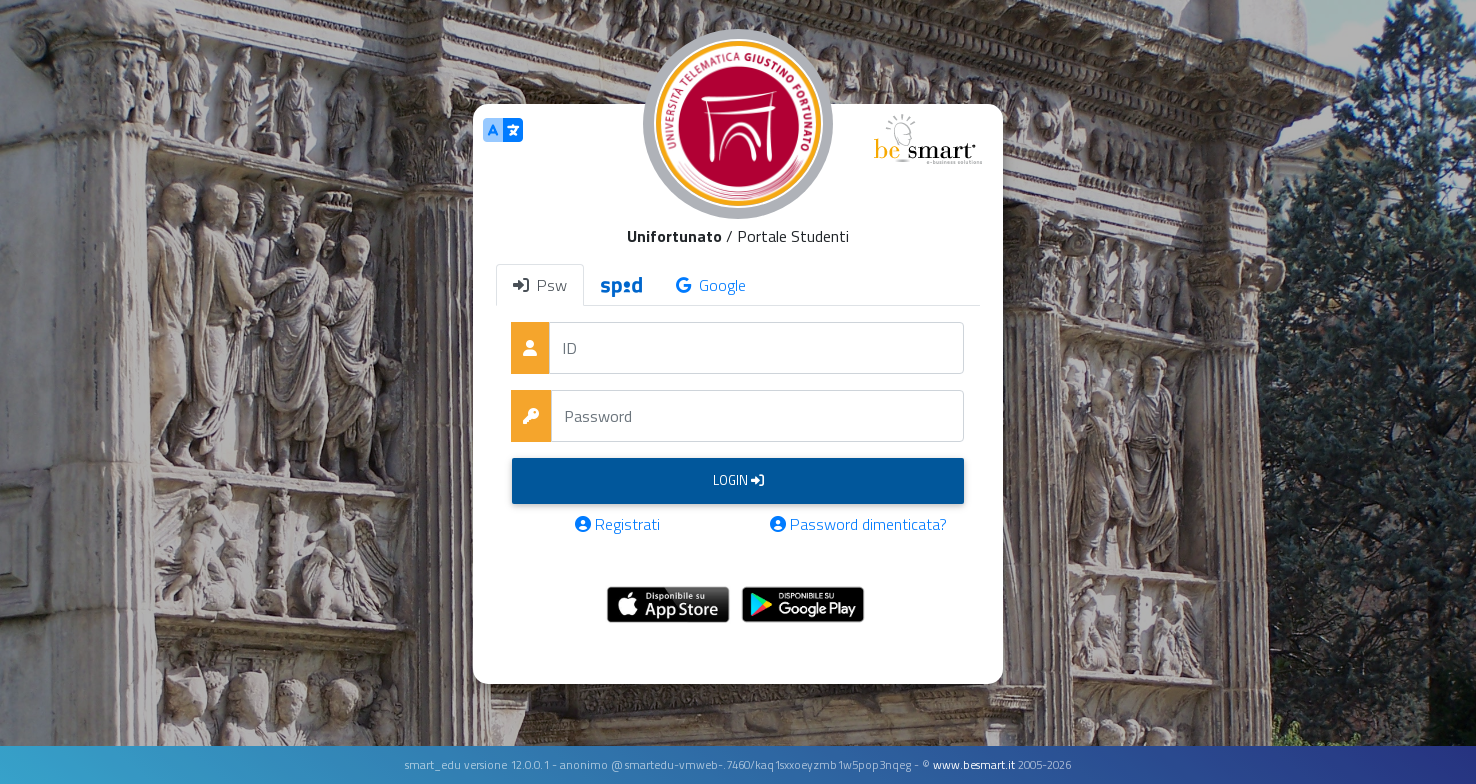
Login (738, 480)
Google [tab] (711, 285)
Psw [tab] (540, 285)
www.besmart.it (974, 764)
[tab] (621, 285)
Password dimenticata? (858, 524)
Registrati (617, 524)
